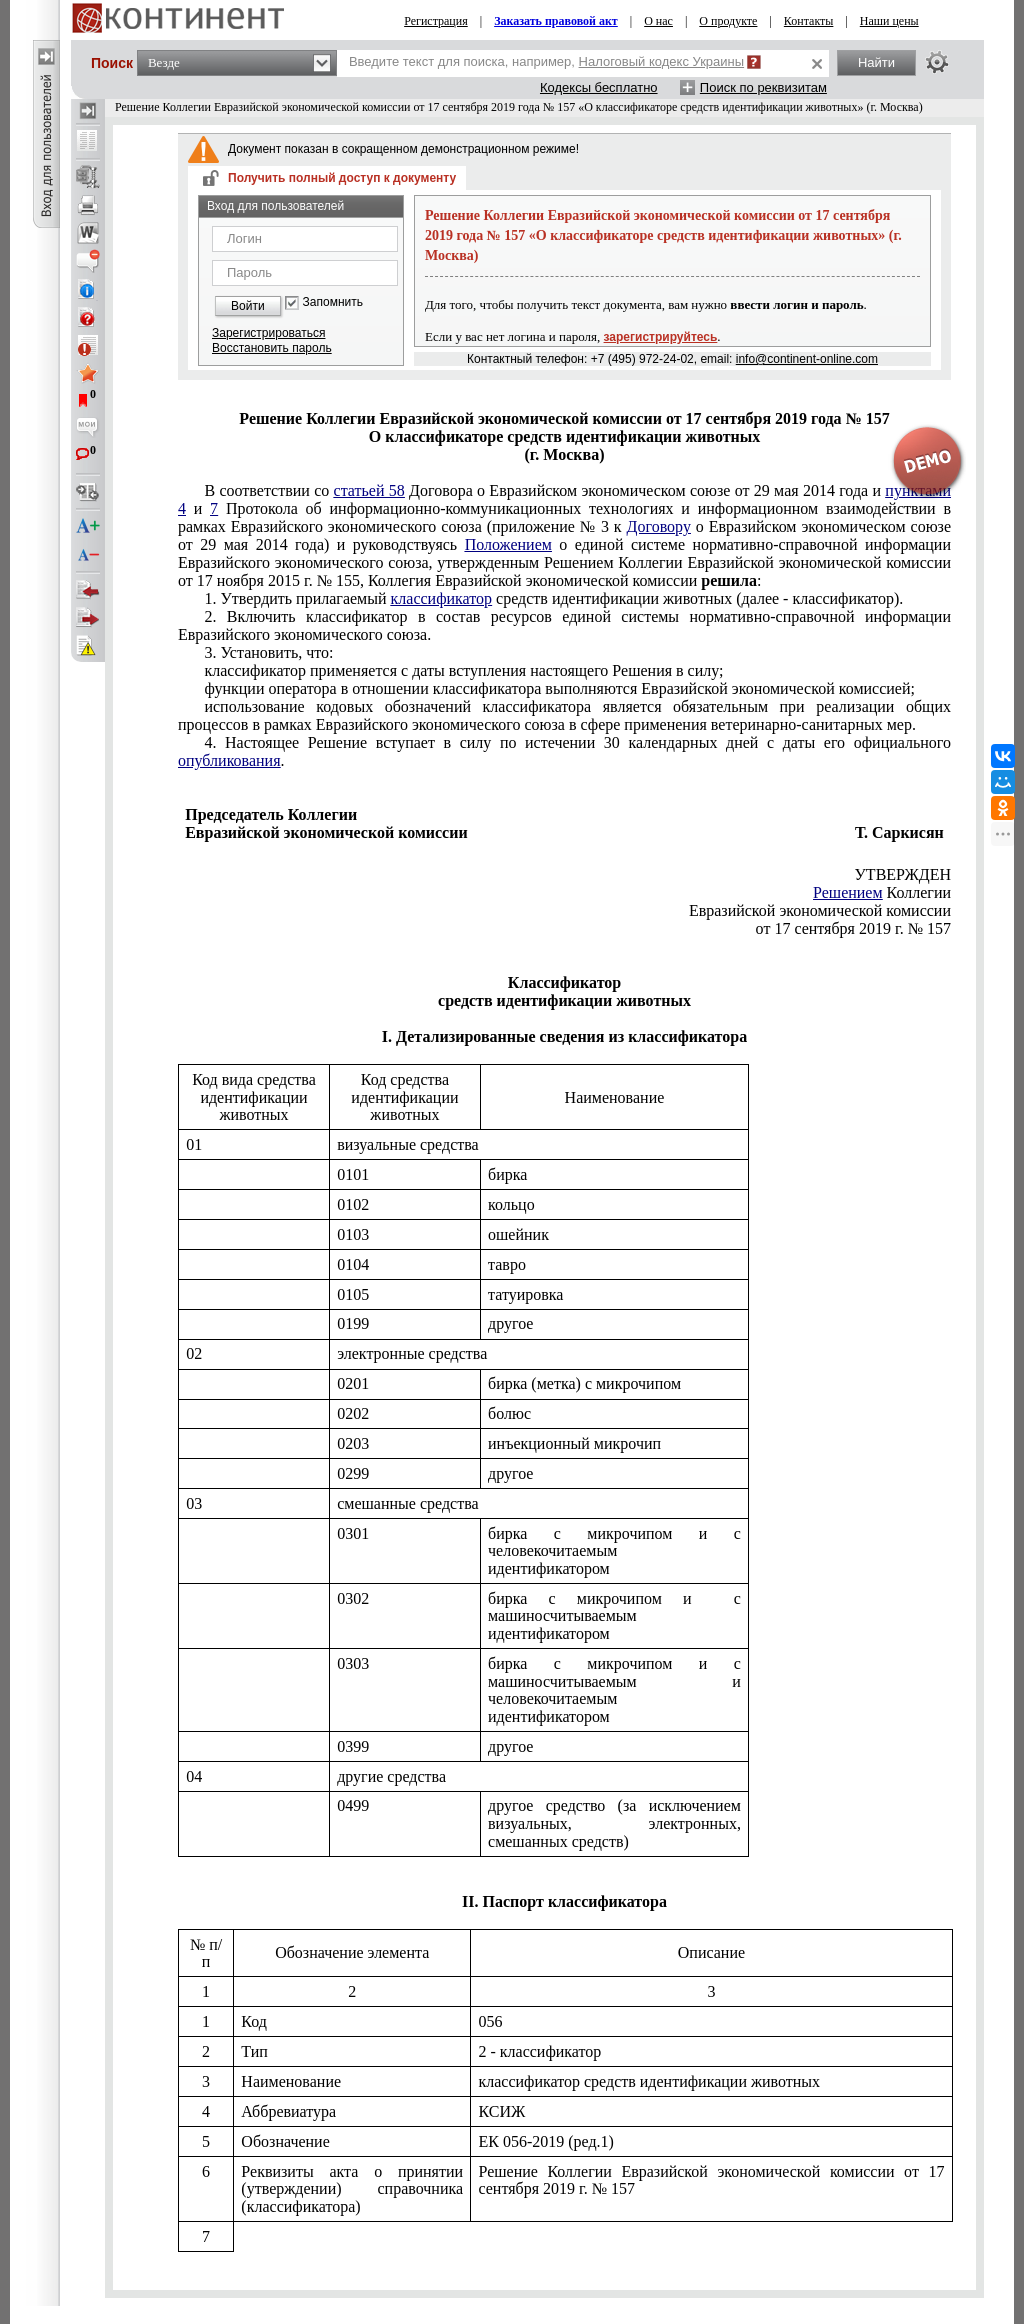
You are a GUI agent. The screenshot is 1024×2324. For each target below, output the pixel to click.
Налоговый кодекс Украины (662, 61)
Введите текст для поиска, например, (546, 61)
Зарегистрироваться (268, 333)
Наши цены (889, 21)
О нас (658, 21)
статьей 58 (369, 490)
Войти (248, 306)
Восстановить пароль (272, 348)
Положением (508, 544)
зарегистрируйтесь (661, 337)
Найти (876, 62)
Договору (659, 526)
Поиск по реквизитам (763, 87)
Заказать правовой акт (556, 21)
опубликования (229, 760)
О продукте (728, 21)
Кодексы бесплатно (599, 87)
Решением (848, 892)
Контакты (809, 21)
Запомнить (333, 302)
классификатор (442, 598)
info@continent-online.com (807, 359)
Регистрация (436, 21)
